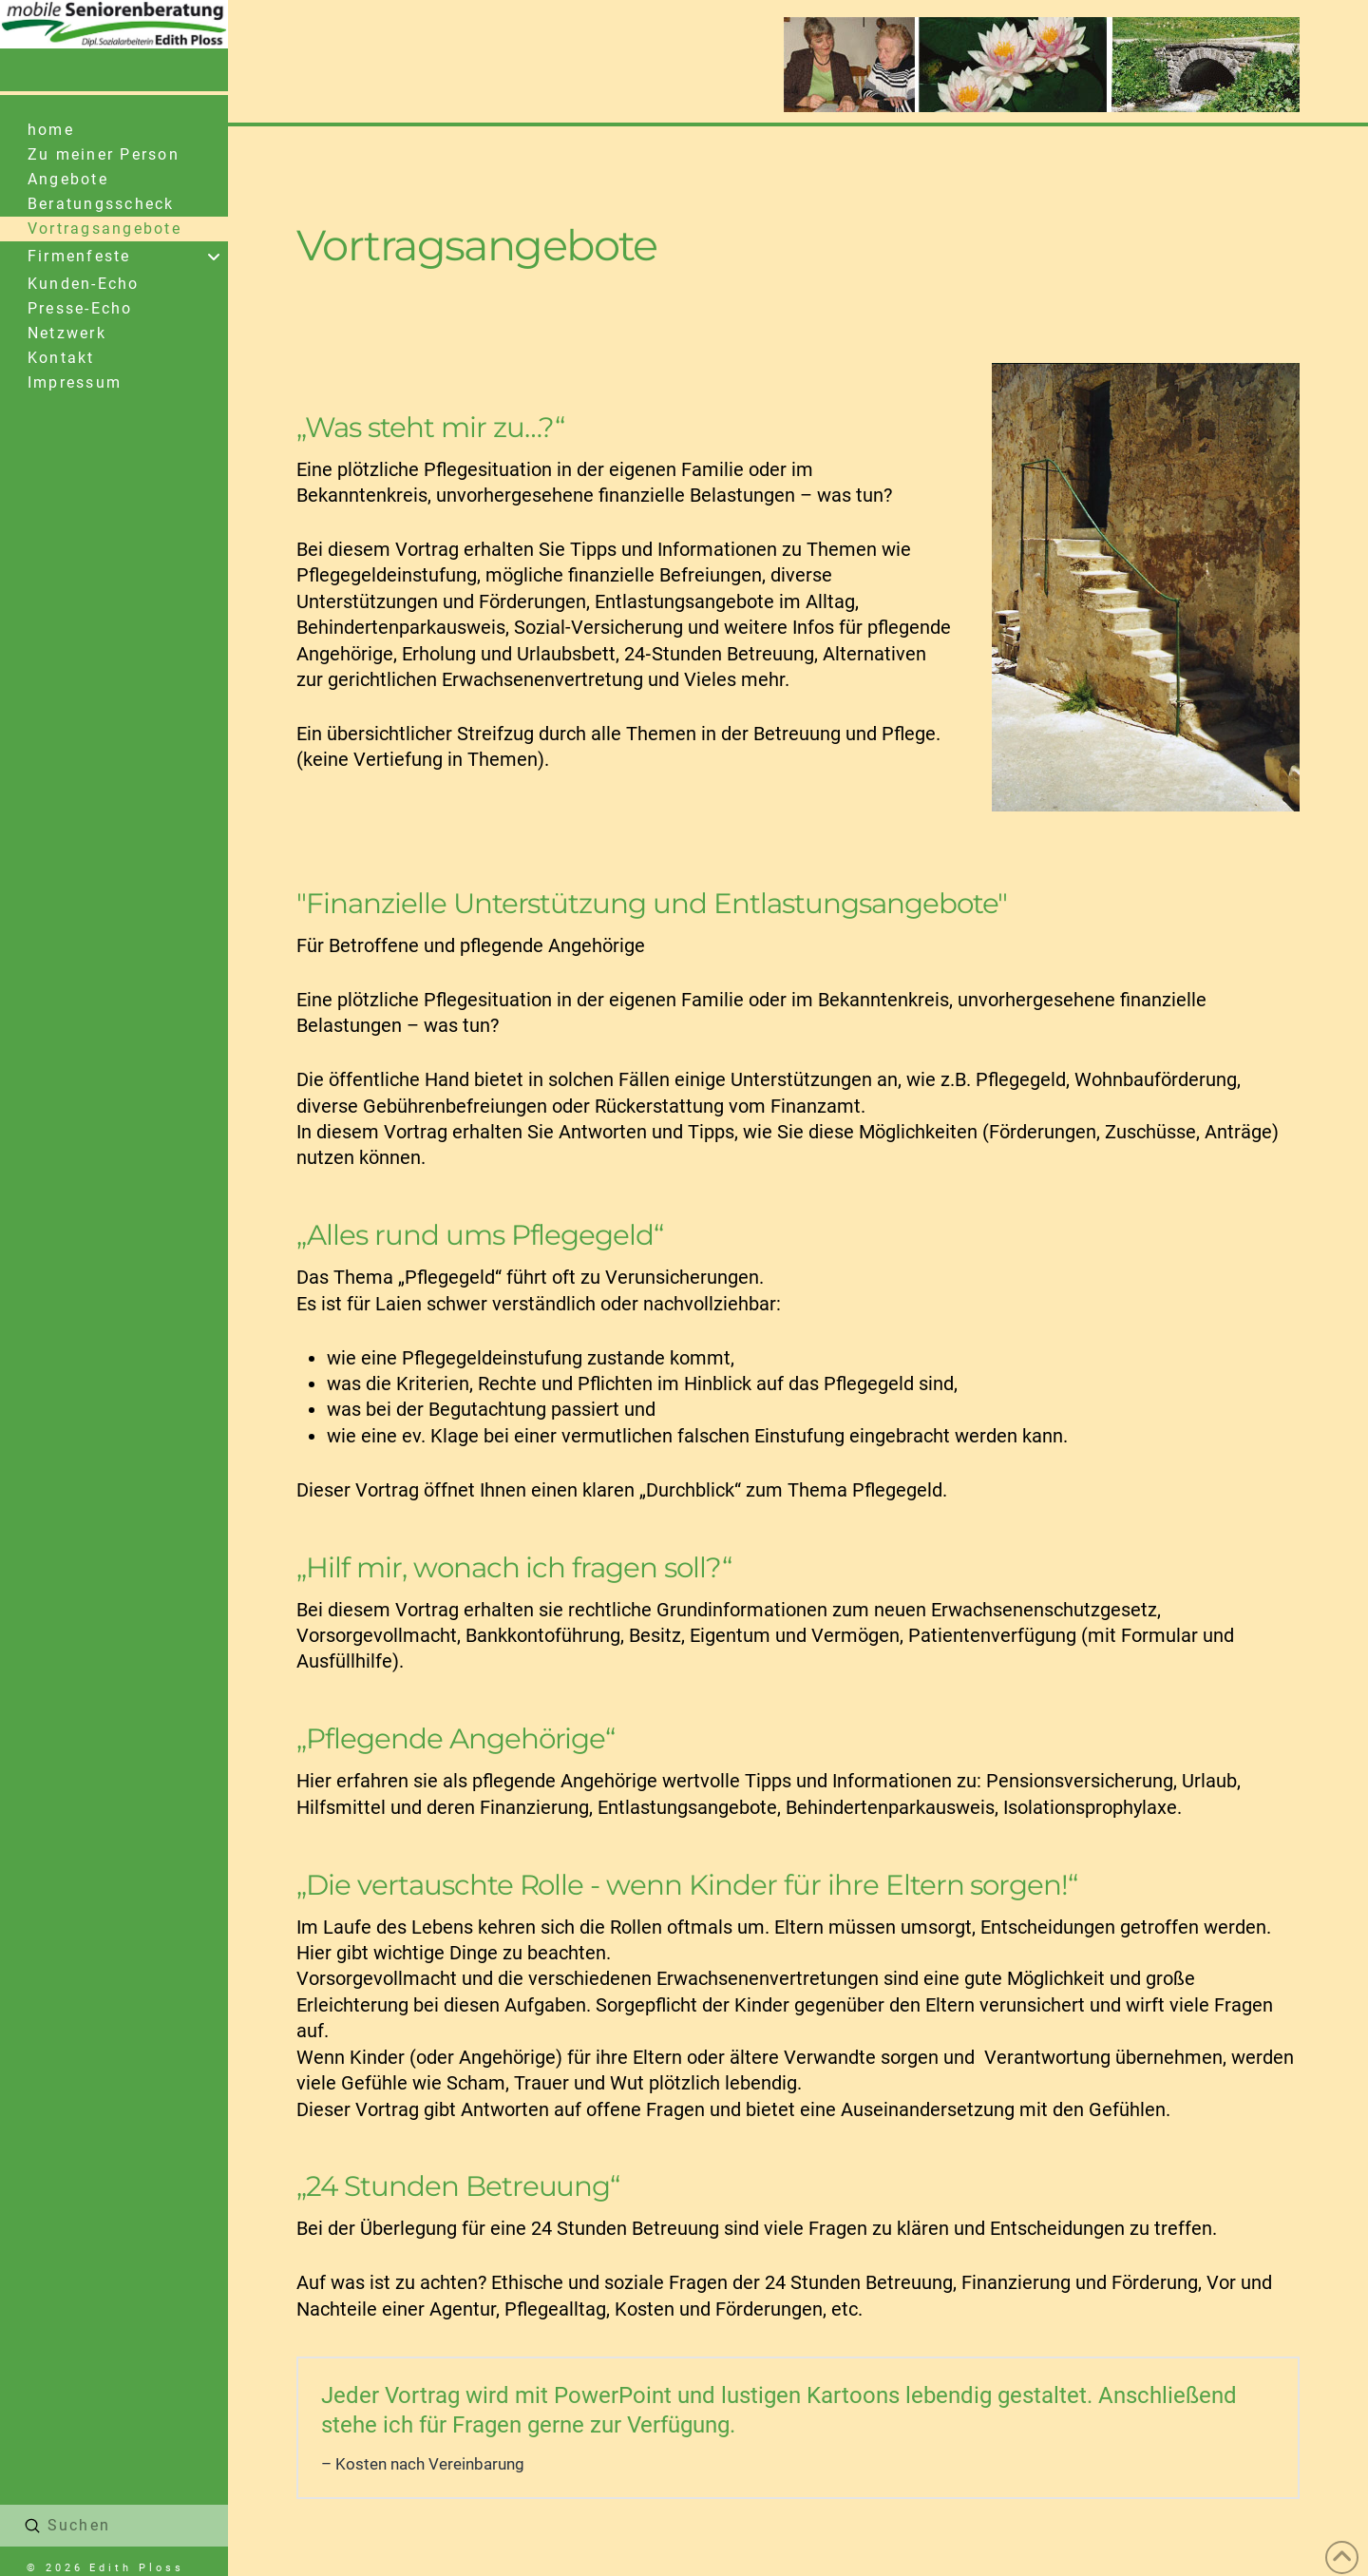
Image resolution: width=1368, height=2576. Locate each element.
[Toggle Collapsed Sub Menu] (114, 256)
